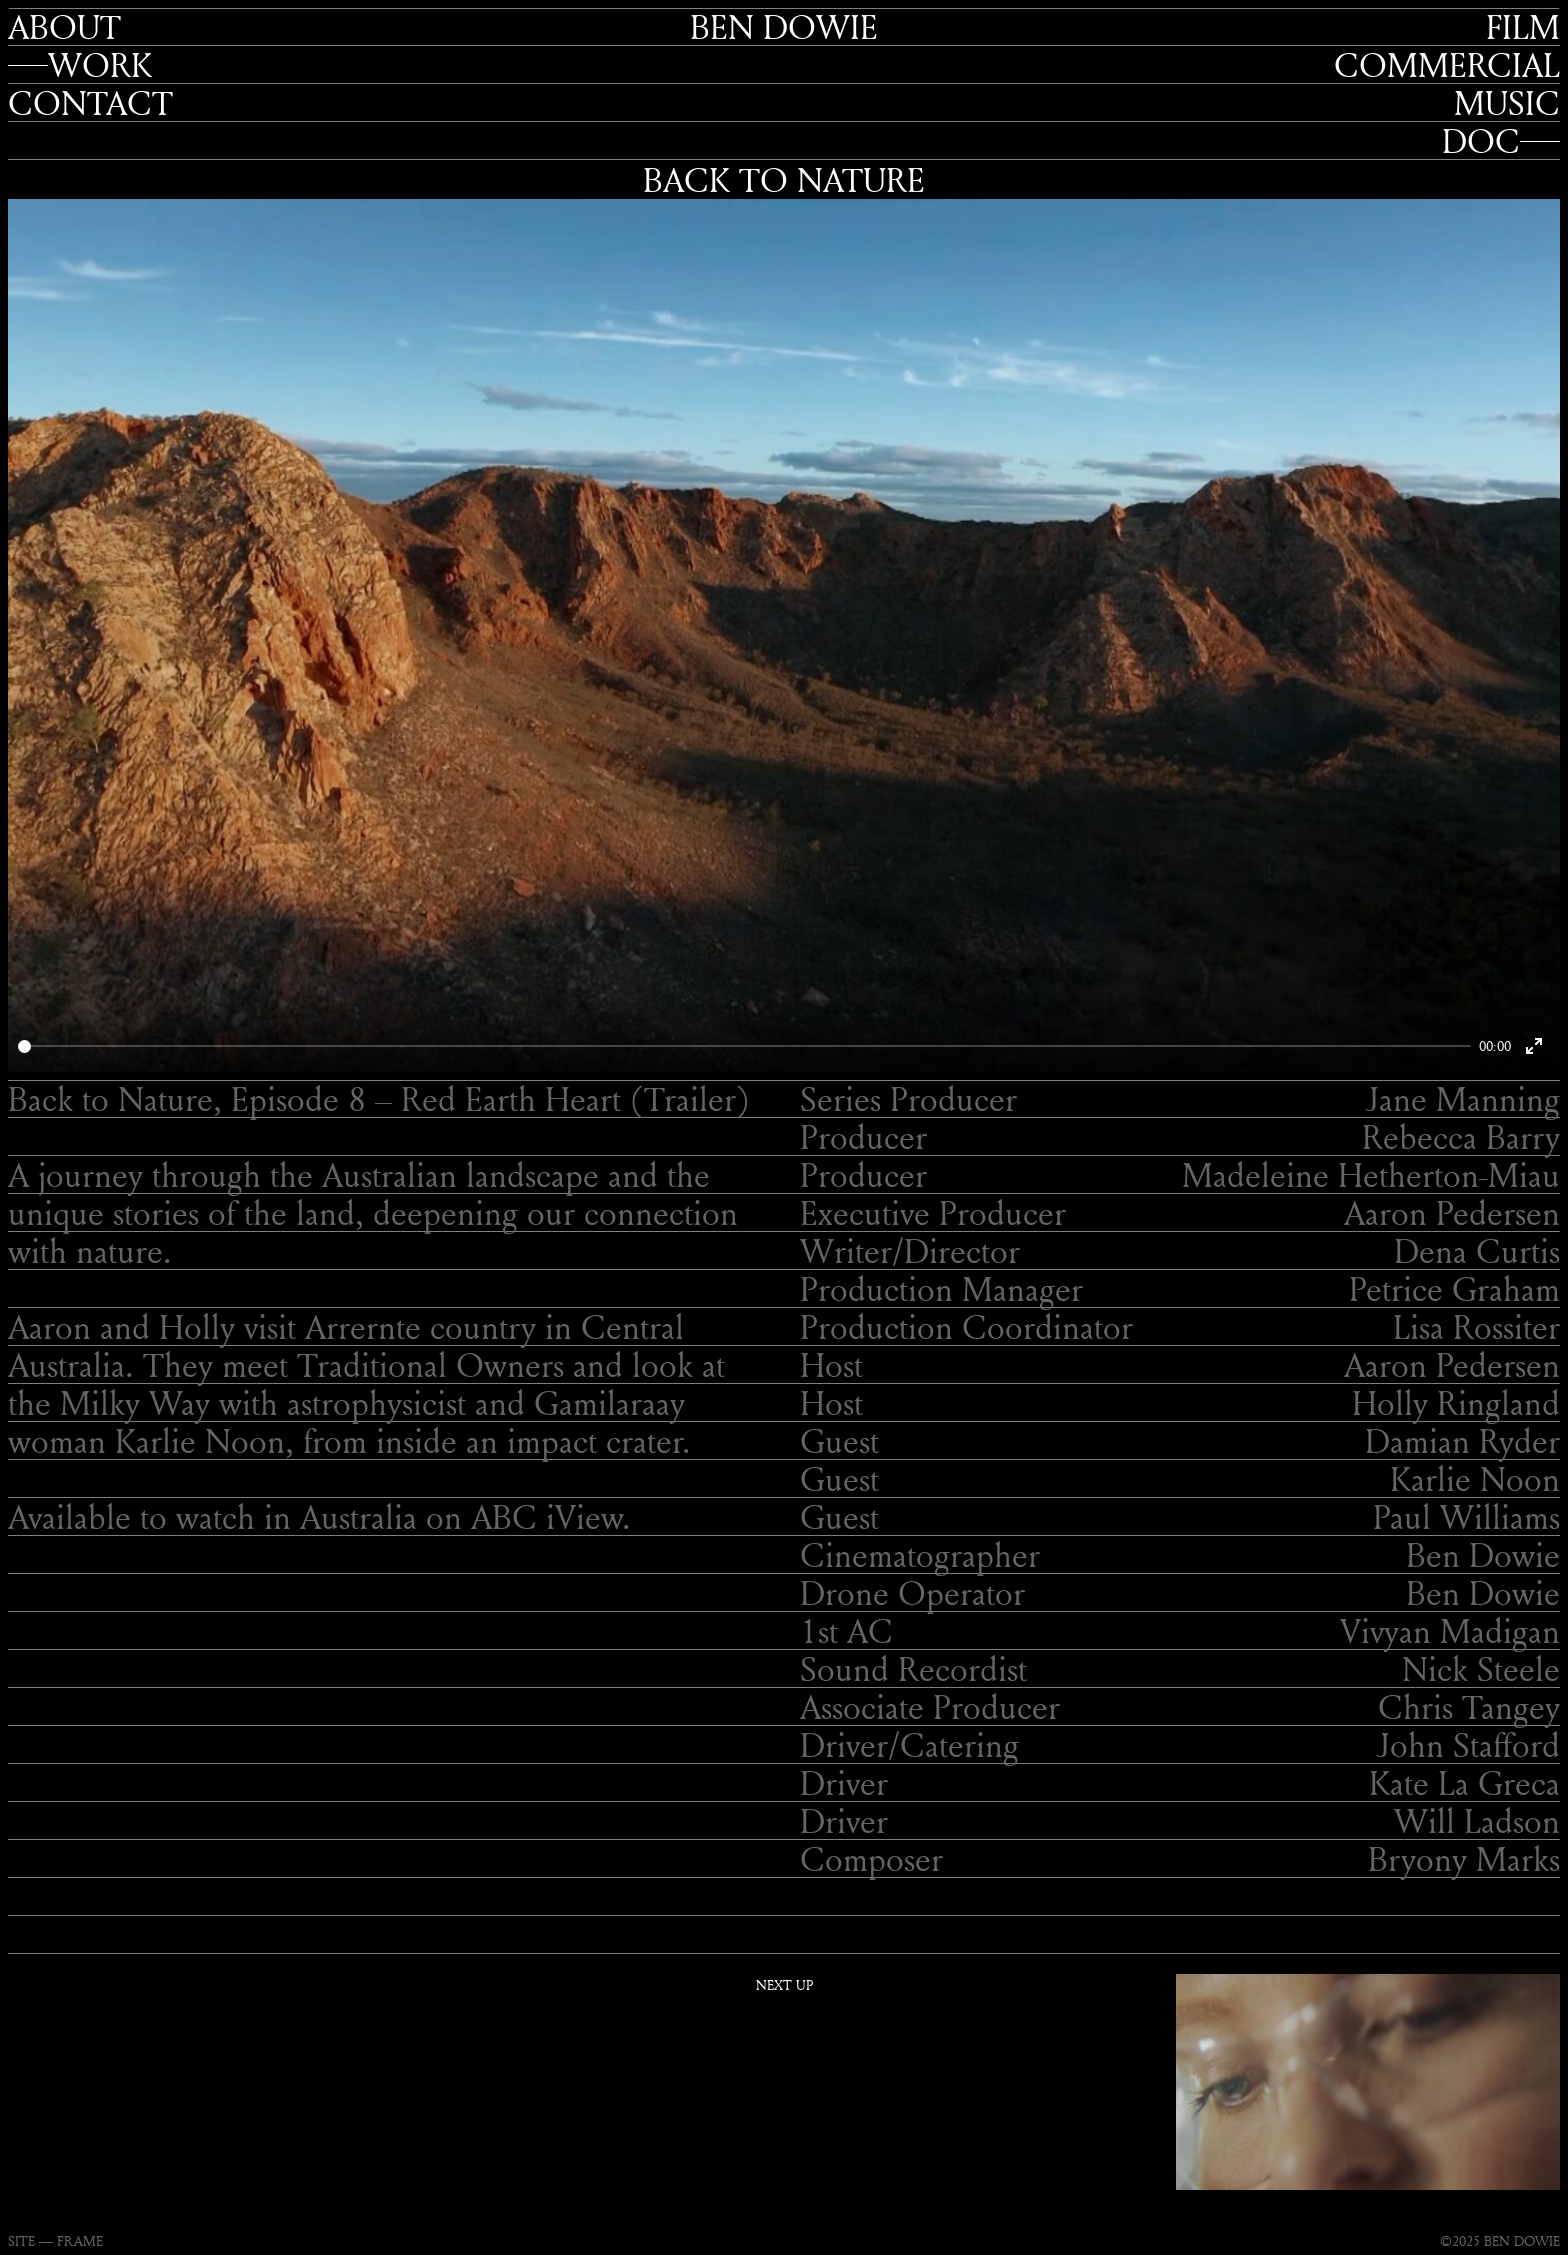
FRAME (80, 2240)
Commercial (1447, 65)
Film (1523, 27)
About (64, 27)
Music (1507, 103)
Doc (1481, 141)
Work (100, 65)
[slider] (744, 1046)
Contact (90, 103)
